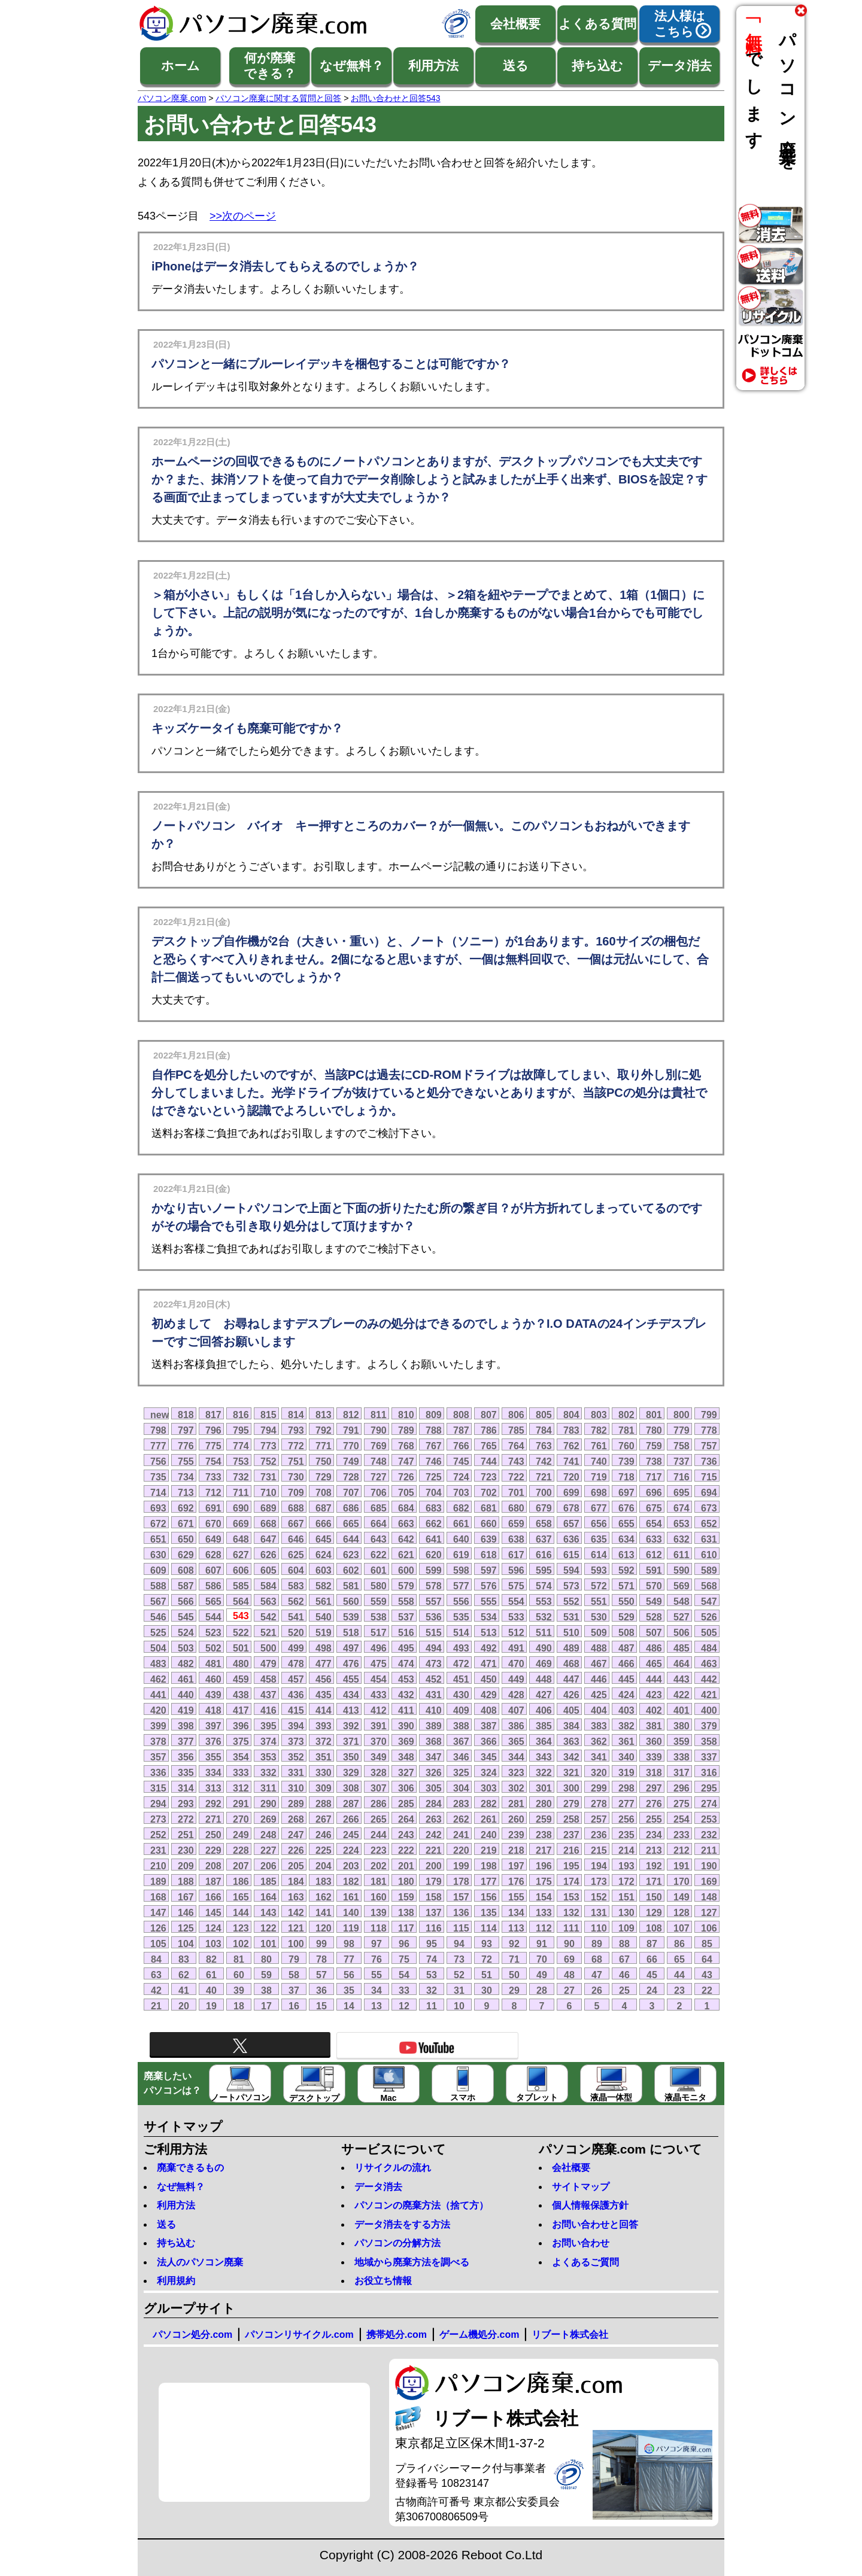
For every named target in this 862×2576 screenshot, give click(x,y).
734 (186, 1477)
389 (434, 1725)
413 (351, 1710)
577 (461, 1585)
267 (323, 1819)
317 (681, 1772)
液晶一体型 (611, 2084)
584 (268, 1585)
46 (624, 1974)
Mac (389, 2084)
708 (323, 1492)
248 (268, 1834)
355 (213, 1757)
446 (599, 1679)
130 (626, 1912)
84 (156, 1959)
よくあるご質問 (585, 2262)
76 (376, 1959)
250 (213, 1834)
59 (266, 1974)
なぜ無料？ (352, 65)
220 (461, 1850)
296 (681, 1788)
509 (599, 1632)
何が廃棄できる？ (270, 65)
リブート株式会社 (570, 2334)
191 (681, 1866)
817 (213, 1414)
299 (599, 1788)
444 (654, 1679)
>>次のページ (243, 216)
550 (626, 1601)
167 (186, 1897)
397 (213, 1725)
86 (679, 1943)
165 (241, 1897)
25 (624, 1990)
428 (516, 1694)
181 (379, 1881)
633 (654, 1539)
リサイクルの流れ (392, 2168)
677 (599, 1508)
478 (296, 1663)
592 (626, 1570)
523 (213, 1632)
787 (461, 1430)
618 (489, 1554)
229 (213, 1850)
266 (351, 1819)
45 (651, 1974)
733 (213, 1477)
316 (709, 1772)
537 (406, 1617)
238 (544, 1834)
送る (516, 65)
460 (213, 1679)
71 (514, 1959)
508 (626, 1632)
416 (268, 1710)
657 (571, 1523)
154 (544, 1897)
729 (323, 1477)
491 (516, 1648)
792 (323, 1430)
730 (296, 1477)
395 (268, 1725)
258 (571, 1819)
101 (268, 1943)
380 (681, 1725)
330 (323, 1772)
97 (376, 1943)
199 (461, 1866)
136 (461, 1912)
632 (681, 1539)
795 (241, 1430)
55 (376, 1974)
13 (376, 2006)
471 (489, 1663)
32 (431, 1990)
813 (323, 1414)
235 (626, 1834)
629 (186, 1554)
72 (486, 1959)
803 (599, 1414)
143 (268, 1912)
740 (599, 1461)
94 (459, 1943)
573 (571, 1585)
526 (709, 1617)
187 (213, 1881)
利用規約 (176, 2281)
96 (404, 1943)
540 (323, 1617)
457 (296, 1679)
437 (268, 1694)
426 (571, 1694)
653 (681, 1523)
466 (626, 1663)
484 (709, 1648)
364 (544, 1741)
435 (323, 1694)
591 (654, 1570)
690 (241, 1508)
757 (709, 1445)
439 (213, 1694)
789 (406, 1430)
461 (186, 1679)
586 (213, 1585)
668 (268, 1523)
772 (296, 1445)
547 (709, 1601)
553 (544, 1601)
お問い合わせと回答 (595, 2224)
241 (461, 1834)
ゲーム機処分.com (479, 2334)
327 (406, 1772)
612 (654, 1554)
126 (158, 1928)
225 (323, 1850)
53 (431, 1974)
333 (241, 1772)
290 (268, 1803)
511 (544, 1632)
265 (379, 1819)
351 (323, 1757)
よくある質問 (597, 24)
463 (709, 1663)
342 (571, 1757)
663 (406, 1523)
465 (654, 1663)
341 (599, 1757)
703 (461, 1492)
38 (266, 1990)
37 (294, 1990)
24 (651, 1990)
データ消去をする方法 (402, 2224)
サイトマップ (580, 2187)
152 (599, 1897)
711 (241, 1492)
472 (461, 1663)
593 (599, 1570)
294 (158, 1803)
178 (461, 1881)
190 (709, 1866)
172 (626, 1881)
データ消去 (680, 65)
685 (379, 1508)
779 (681, 1430)
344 (516, 1757)
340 (626, 1757)
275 (681, 1803)
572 (599, 1585)
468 (571, 1663)
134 (516, 1912)
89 (596, 1943)
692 (186, 1508)
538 (379, 1617)
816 (241, 1414)
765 (489, 1445)
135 (489, 1912)
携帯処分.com (396, 2334)
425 (599, 1694)
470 (516, 1663)
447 (571, 1679)
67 (624, 1959)
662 (434, 1523)
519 (323, 1632)
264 (406, 1819)
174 (571, 1881)
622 (379, 1554)
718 (626, 1477)
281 (516, 1803)
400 (709, 1710)
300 (571, 1788)
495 (406, 1648)
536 (434, 1617)
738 (654, 1461)
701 (516, 1492)
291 (241, 1803)
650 (186, 1539)
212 (681, 1850)
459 (241, 1679)
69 (569, 1959)
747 (406, 1461)
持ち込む (597, 65)
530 (599, 1617)
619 (461, 1554)
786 (489, 1430)
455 (351, 1679)
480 (241, 1663)
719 (599, 1477)
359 (681, 1741)
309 (323, 1788)
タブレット (537, 2084)
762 (571, 1445)
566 (186, 1601)
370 (379, 1741)
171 (654, 1881)
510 (571, 1632)
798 (158, 1430)
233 (681, 1834)
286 (379, 1803)
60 (238, 1974)
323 (516, 1772)
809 (434, 1414)
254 (681, 1819)
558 (406, 1601)
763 (544, 1445)
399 (158, 1725)
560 (351, 1601)
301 (544, 1788)
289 (296, 1803)
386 (516, 1725)
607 (213, 1570)
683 (434, 1508)
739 (626, 1461)
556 (461, 1601)
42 (156, 1990)
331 (296, 1772)
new (159, 1414)
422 (681, 1694)
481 (213, 1663)
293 (186, 1803)
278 (599, 1803)
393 (323, 1725)
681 (489, 1508)
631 (709, 1539)
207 (241, 1866)
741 (571, 1461)
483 (158, 1663)
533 (516, 1617)
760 (626, 1445)
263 (434, 1819)
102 (241, 1943)
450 (489, 1679)
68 (596, 1959)
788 (434, 1430)
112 (544, 1928)
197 (516, 1866)
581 (351, 1585)
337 (709, 1757)
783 (571, 1430)
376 (213, 1741)
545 (186, 1617)
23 (679, 1990)
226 (296, 1850)
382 (626, 1725)
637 (544, 1539)
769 (379, 1445)
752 (268, 1461)
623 (351, 1554)
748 (379, 1461)
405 (571, 1710)
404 (599, 1710)
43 (707, 1974)
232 (709, 1834)
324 (489, 1772)
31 (459, 1990)
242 (434, 1834)
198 (489, 1866)
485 (681, 1648)
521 (268, 1632)
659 (516, 1523)
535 (461, 1617)
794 (268, 1430)
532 (544, 1617)
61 (211, 1974)
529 (626, 1617)
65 (679, 1959)
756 (158, 1461)
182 (351, 1881)
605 (268, 1570)
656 (599, 1523)
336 (158, 1772)
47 (596, 1974)
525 (158, 1632)
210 (158, 1866)
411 (406, 1710)
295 (709, 1788)
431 (434, 1694)
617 (516, 1554)
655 (626, 1523)
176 (516, 1881)
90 (569, 1943)
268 (296, 1819)
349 (379, 1757)
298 (626, 1788)
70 (541, 1959)
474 (406, 1663)
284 (434, 1803)
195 (571, 1866)
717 (654, 1477)
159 (406, 1897)
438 (241, 1694)
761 (599, 1445)
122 (268, 1928)
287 (351, 1803)
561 (323, 1601)
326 (434, 1772)
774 (241, 1445)
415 (296, 1710)
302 (516, 1788)
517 (379, 1632)
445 (626, 1679)
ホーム (180, 65)
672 (158, 1523)
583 (296, 1585)
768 (406, 1445)
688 (296, 1508)
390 (406, 1725)
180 (406, 1881)
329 (351, 1772)
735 (158, 1477)
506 (681, 1632)
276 (654, 1803)
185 (268, 1881)
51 (486, 1974)
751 (296, 1461)
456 (323, 1679)
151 (626, 1897)
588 (158, 1585)
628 (213, 1554)
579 (406, 1585)
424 (626, 1694)
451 (461, 1679)
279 (571, 1803)
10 (459, 2006)
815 (268, 1414)
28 (541, 1990)
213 (654, 1850)
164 (268, 1897)
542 (268, 1617)
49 (541, 1974)
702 (489, 1492)
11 (431, 2006)
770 (351, 1445)
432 (406, 1694)
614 (599, 1554)
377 (186, 1741)
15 (321, 2006)
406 (544, 1710)
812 (351, 1414)
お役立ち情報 (383, 2281)
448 (544, 1679)
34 (376, 1990)
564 (241, 1601)
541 (296, 1617)
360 (654, 1741)
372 (323, 1741)
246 (323, 1834)
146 (186, 1912)
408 (489, 1710)
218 (516, 1850)
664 (379, 1523)
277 (626, 1803)
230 (186, 1850)
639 (489, 1539)
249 (241, 1834)
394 (296, 1725)
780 (654, 1430)
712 (213, 1492)
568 (709, 1585)
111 (571, 1928)
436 (296, 1694)
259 (544, 1819)
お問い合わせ (580, 2243)
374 (268, 1741)
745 (461, 1461)
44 (679, 1974)
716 (681, 1477)
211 (709, 1850)
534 (489, 1617)
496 (379, 1648)
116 (434, 1928)
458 (268, 1679)
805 (544, 1414)
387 (489, 1725)
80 (266, 1959)
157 (461, 1897)
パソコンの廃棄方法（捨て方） (421, 2205)
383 (599, 1725)
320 (599, 1772)
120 (323, 1928)
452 (434, 1679)
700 (544, 1492)
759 (654, 1445)
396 (241, 1725)
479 (268, 1663)
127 (709, 1912)
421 (709, 1694)
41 (183, 1990)
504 (158, 1648)
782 (599, 1430)
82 (211, 1959)
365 (516, 1741)
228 (241, 1850)
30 (486, 1990)
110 (599, 1928)
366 (489, 1741)
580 (379, 1585)
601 (379, 1570)
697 (626, 1492)
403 (626, 1710)
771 (323, 1445)
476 (351, 1663)
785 (516, 1430)
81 (238, 1959)
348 (406, 1757)
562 (296, 1601)
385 (544, 1725)
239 (516, 1834)
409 (461, 1710)
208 (213, 1866)
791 (351, 1430)
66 (651, 1959)
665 (351, 1523)
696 (654, 1492)
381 (654, 1725)
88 (624, 1943)
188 (186, 1881)
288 (323, 1803)
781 (626, 1430)
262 (461, 1819)
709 (296, 1492)
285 (406, 1803)
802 (626, 1414)
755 (186, 1461)
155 (516, 1897)
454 (379, 1679)
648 (241, 1539)
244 (379, 1834)
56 (349, 1974)
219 (489, 1850)
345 (489, 1757)
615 (571, 1554)
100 (296, 1943)
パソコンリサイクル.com (299, 2334)
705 (406, 1492)
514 (461, 1632)
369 (406, 1741)
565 (213, 1601)
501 (241, 1648)
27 (569, 1990)
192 (654, 1866)
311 (268, 1788)
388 (461, 1725)
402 (654, 1710)
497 (351, 1648)
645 (323, 1539)
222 (406, 1850)
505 (709, 1632)
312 (241, 1788)
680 (516, 1508)
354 (241, 1757)
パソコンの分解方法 (397, 2243)
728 (351, 1477)
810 (406, 1414)
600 (406, 1570)
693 (158, 1508)
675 (654, 1508)
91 (541, 1943)
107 (681, 1928)
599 (434, 1570)
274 (709, 1803)
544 (213, 1617)
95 (431, 1943)
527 (681, 1617)
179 (434, 1881)
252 (158, 1834)
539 (351, 1617)
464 (681, 1663)
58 (294, 1974)
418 (213, 1710)
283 (461, 1803)
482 (186, 1663)
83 (183, 1959)
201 (406, 1866)
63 (156, 1974)
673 (709, 1508)
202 (379, 1866)
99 (321, 1943)
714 (158, 1492)
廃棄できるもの (190, 2168)
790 (379, 1430)
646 (296, 1539)
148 (709, 1897)
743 (516, 1461)
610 (709, 1554)
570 (654, 1585)
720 (571, 1477)
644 (351, 1539)
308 (351, 1788)
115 (461, 1928)
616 (544, 1554)
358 (709, 1741)
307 (379, 1788)
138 (406, 1912)
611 (681, 1554)
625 (296, 1554)
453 (406, 1679)
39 (238, 1990)
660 (489, 1523)
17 (266, 2006)
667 (296, 1523)
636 (571, 1539)
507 (654, 1632)
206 (268, 1866)
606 (241, 1570)
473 (434, 1663)
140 (351, 1912)
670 (213, 1523)
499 (296, 1648)
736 (709, 1461)
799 (709, 1414)
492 (489, 1648)
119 (351, 1928)
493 (461, 1648)
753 (241, 1461)
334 (213, 1772)
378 (158, 1741)
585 (241, 1585)
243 (406, 1834)
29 (514, 1990)
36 (321, 1990)
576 (489, 1585)
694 (709, 1492)
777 (158, 1445)
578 (434, 1585)
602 (351, 1570)
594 (571, 1570)
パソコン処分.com (192, 2334)
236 (599, 1834)
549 (654, 1601)
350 (351, 1757)
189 (158, 1881)
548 (681, 1601)
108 (654, 1928)
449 (516, 1679)
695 (681, 1492)
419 (186, 1710)
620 (434, 1554)
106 (709, 1928)
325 (461, 1772)
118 (379, 1928)
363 (571, 1741)
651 (158, 1539)
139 (379, 1912)
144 (241, 1912)
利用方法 (433, 65)
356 (186, 1757)
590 (681, 1570)
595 (544, 1570)
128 (681, 1912)
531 (571, 1617)
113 (516, 1928)
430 (461, 1694)
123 (241, 1928)
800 (681, 1414)
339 (654, 1757)
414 (323, 1710)
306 (406, 1788)
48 (569, 1974)
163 (296, 1897)
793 (296, 1430)
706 (379, 1492)
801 (654, 1414)
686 (351, 1508)
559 (379, 1601)
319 (626, 1772)
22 (707, 1990)
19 (211, 2006)
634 (626, 1539)
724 (461, 1477)
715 (709, 1477)
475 (379, 1663)
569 (681, 1585)
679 (544, 1508)
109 (626, 1928)
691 (213, 1508)
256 (626, 1819)
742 (544, 1461)
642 (406, 1539)
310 (296, 1788)
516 (406, 1632)
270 (241, 1819)
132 (571, 1912)
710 (268, 1492)
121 (296, 1928)
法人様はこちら (679, 23)
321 (571, 1772)
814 (296, 1414)
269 (268, 1819)
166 (213, 1897)
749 (351, 1461)
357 (158, 1757)
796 (213, 1430)
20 (183, 2006)
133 (544, 1912)
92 (514, 1943)
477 (323, 1663)
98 (349, 1943)
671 (186, 1523)
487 (626, 1648)
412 (379, 1710)
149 (681, 1897)
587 (186, 1585)
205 (296, 1866)
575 (516, 1585)
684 (406, 1508)
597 (489, 1570)
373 (296, 1741)
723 (489, 1477)
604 (296, 1570)
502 (213, 1648)
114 (489, 1928)
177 (489, 1881)
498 (323, 1648)
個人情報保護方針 (590, 2205)
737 (681, 1461)
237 (571, 1834)
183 (323, 1881)
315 (158, 1788)
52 (459, 1974)
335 (186, 1772)
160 (379, 1897)
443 (681, 1679)
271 (213, 1819)
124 (213, 1928)
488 (599, 1648)
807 (489, 1414)
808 (461, 1414)
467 (599, 1663)
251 (186, 1834)
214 (626, 1850)
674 (681, 1508)
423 (654, 1694)
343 (544, 1757)
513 (489, 1632)
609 (158, 1570)
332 (268, 1772)
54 (404, 1974)
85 (707, 1943)
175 (544, 1881)
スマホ (462, 2084)
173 (599, 1881)
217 (544, 1850)
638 (516, 1539)
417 (241, 1710)
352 (296, 1757)
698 (599, 1492)
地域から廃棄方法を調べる (411, 2262)
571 (626, 1585)
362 (599, 1741)
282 (489, 1803)
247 (296, 1834)
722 (516, 1477)
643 (379, 1539)
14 (349, 2006)
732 (241, 1477)
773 (268, 1445)
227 (268, 1850)
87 (651, 1943)
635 (599, 1539)
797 (186, 1430)
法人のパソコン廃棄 (200, 2262)
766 (461, 1445)
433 (379, 1694)
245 (351, 1834)
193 (626, 1866)
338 (681, 1757)
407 (516, 1710)
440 (186, 1694)
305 (434, 1788)
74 (431, 1959)
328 (379, 1772)
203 (351, 1866)
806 (516, 1414)
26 (596, 1990)
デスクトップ (314, 2084)
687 (323, 1508)
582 (323, 1585)
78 (321, 1959)
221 (434, 1850)
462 (158, 1679)
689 (268, 1508)
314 (186, 1788)
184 (296, 1881)
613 (626, 1554)
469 (544, 1663)
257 (599, 1819)
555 (489, 1601)
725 (434, 1477)
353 (268, 1757)
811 (379, 1414)
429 (489, 1694)
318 (654, 1772)
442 (709, 1679)
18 (238, 2006)
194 (599, 1866)
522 (241, 1632)
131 (599, 1912)
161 (351, 1897)
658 (544, 1523)
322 (544, 1772)
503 (186, 1648)
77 (349, 1959)
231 (158, 1850)
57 (321, 1974)
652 (709, 1523)
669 (241, 1523)
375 (241, 1741)
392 (351, 1725)
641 (434, 1539)
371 (351, 1741)
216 (571, 1850)
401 (681, 1710)
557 (434, 1601)
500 (268, 1648)
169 (709, 1881)
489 (571, 1648)
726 (406, 1477)
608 (186, 1570)
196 (544, 1866)
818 (186, 1414)
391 (379, 1725)
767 (434, 1445)
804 (571, 1414)
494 (434, 1648)
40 (211, 1990)
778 (709, 1430)
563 (268, 1601)
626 (268, 1554)
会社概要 (515, 24)
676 (626, 1508)
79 (294, 1959)
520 (296, 1632)
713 (186, 1492)
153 (571, 1897)
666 (323, 1523)
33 (404, 1990)
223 (379, 1850)
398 (186, 1725)
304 (461, 1788)
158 (434, 1897)
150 (654, 1897)
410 (434, 1710)
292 (213, 1803)
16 (294, 2006)
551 (599, 1601)
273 (158, 1819)
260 (516, 1819)
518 (351, 1632)
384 (571, 1725)
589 (709, 1570)
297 (654, 1788)
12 (404, 2006)
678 (571, 1508)
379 (709, 1725)
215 (599, 1850)
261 (489, 1819)
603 (323, 1570)
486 (654, 1648)
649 (213, 1539)
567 (158, 1601)
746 (434, 1461)
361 (626, 1741)
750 (323, 1461)
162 (323, 1897)
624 (323, 1554)
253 (709, 1819)
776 (186, 1445)
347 (434, 1757)
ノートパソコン (240, 2084)
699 (571, 1492)
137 (434, 1912)
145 (213, 1912)
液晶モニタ (685, 2084)
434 (351, 1694)
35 (349, 1990)
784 (544, 1430)
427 (544, 1694)
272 (186, 1819)
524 (186, 1632)
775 (213, 1445)
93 (486, 1943)
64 (707, 1959)
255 (654, 1819)
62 (183, 1974)
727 (379, 1477)
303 (489, 1788)
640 (461, 1539)
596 (516, 1570)
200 (434, 1866)
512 (516, 1632)
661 (461, 1523)
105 (158, 1943)
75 (404, 1959)
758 (681, 1445)
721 (544, 1477)
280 (544, 1803)
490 (544, 1648)
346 (461, 1757)
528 (654, 1617)
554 (516, 1601)
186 (241, 1881)
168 (158, 1897)
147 (158, 1912)
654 (654, 1523)
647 (268, 1539)
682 (461, 1508)
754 (213, 1461)
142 (296, 1912)
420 (158, 1710)
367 (461, 1741)
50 (514, 1974)
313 (213, 1788)
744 (489, 1461)
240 (489, 1834)
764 (516, 1445)
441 (158, 1694)
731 (268, 1477)
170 (681, 1881)
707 (351, 1492)
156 (489, 1897)
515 (434, 1632)
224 (351, 1850)
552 (571, 1601)
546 (158, 1617)
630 (158, 1554)
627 (241, 1554)
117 (406, 1928)
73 (459, 1959)
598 (461, 1570)
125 (186, 1928)
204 (323, 1866)
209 (186, 1866)
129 (654, 1912)
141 (323, 1912)
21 (156, 2006)
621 (406, 1554)
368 (434, 1741)
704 (434, 1492)
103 (213, 1943)
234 (654, 1834)
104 (186, 1943)
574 (544, 1585)
